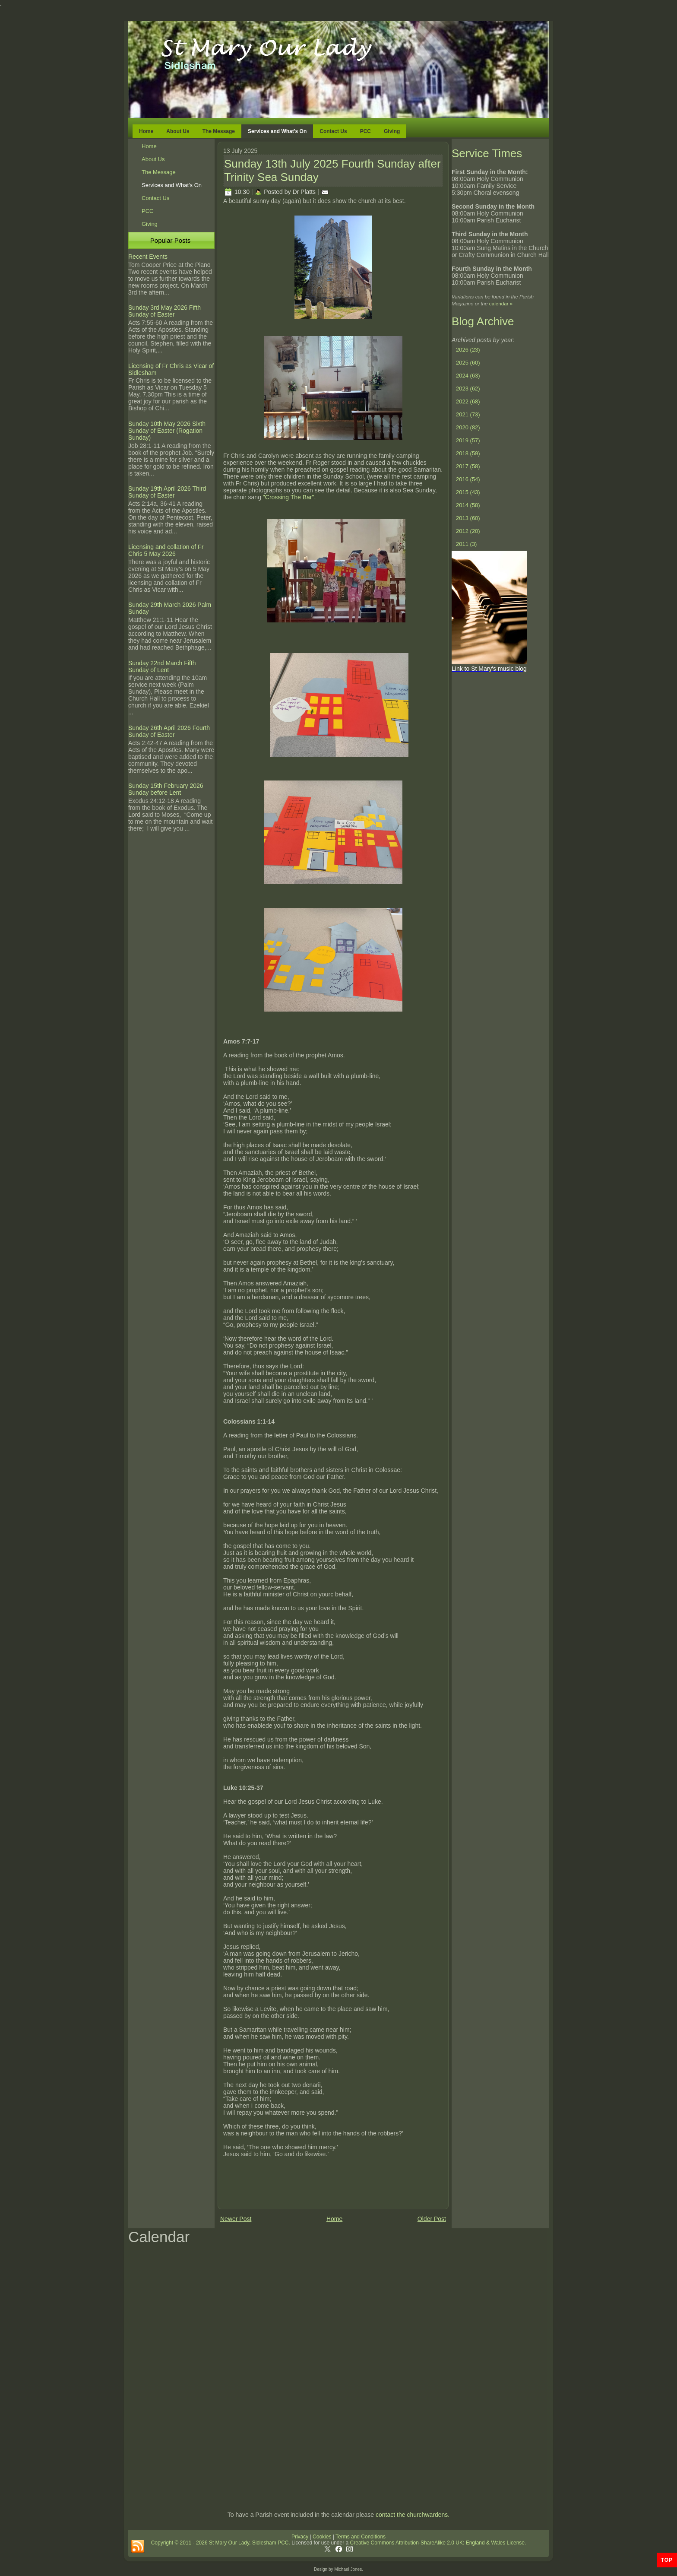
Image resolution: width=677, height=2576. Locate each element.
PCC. (284, 2543)
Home (146, 131)
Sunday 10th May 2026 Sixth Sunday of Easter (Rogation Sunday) (167, 430)
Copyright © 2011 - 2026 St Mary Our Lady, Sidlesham (214, 2543)
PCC (365, 131)
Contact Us (333, 131)
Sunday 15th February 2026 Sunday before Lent (165, 789)
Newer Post (235, 2218)
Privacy (299, 2537)
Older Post (432, 2218)
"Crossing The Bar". (288, 497)
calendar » (500, 303)
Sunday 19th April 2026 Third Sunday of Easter (167, 492)
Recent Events (148, 256)
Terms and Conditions (360, 2537)
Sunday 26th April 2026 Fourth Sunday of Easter (169, 731)
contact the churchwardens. (412, 2514)
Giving (392, 131)
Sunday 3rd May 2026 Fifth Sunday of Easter (164, 311)
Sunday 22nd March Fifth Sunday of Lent (162, 666)
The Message (218, 131)
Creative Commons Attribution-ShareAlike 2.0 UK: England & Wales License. (438, 2543)
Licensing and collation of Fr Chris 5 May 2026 (165, 550)
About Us (177, 131)
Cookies (321, 2537)
